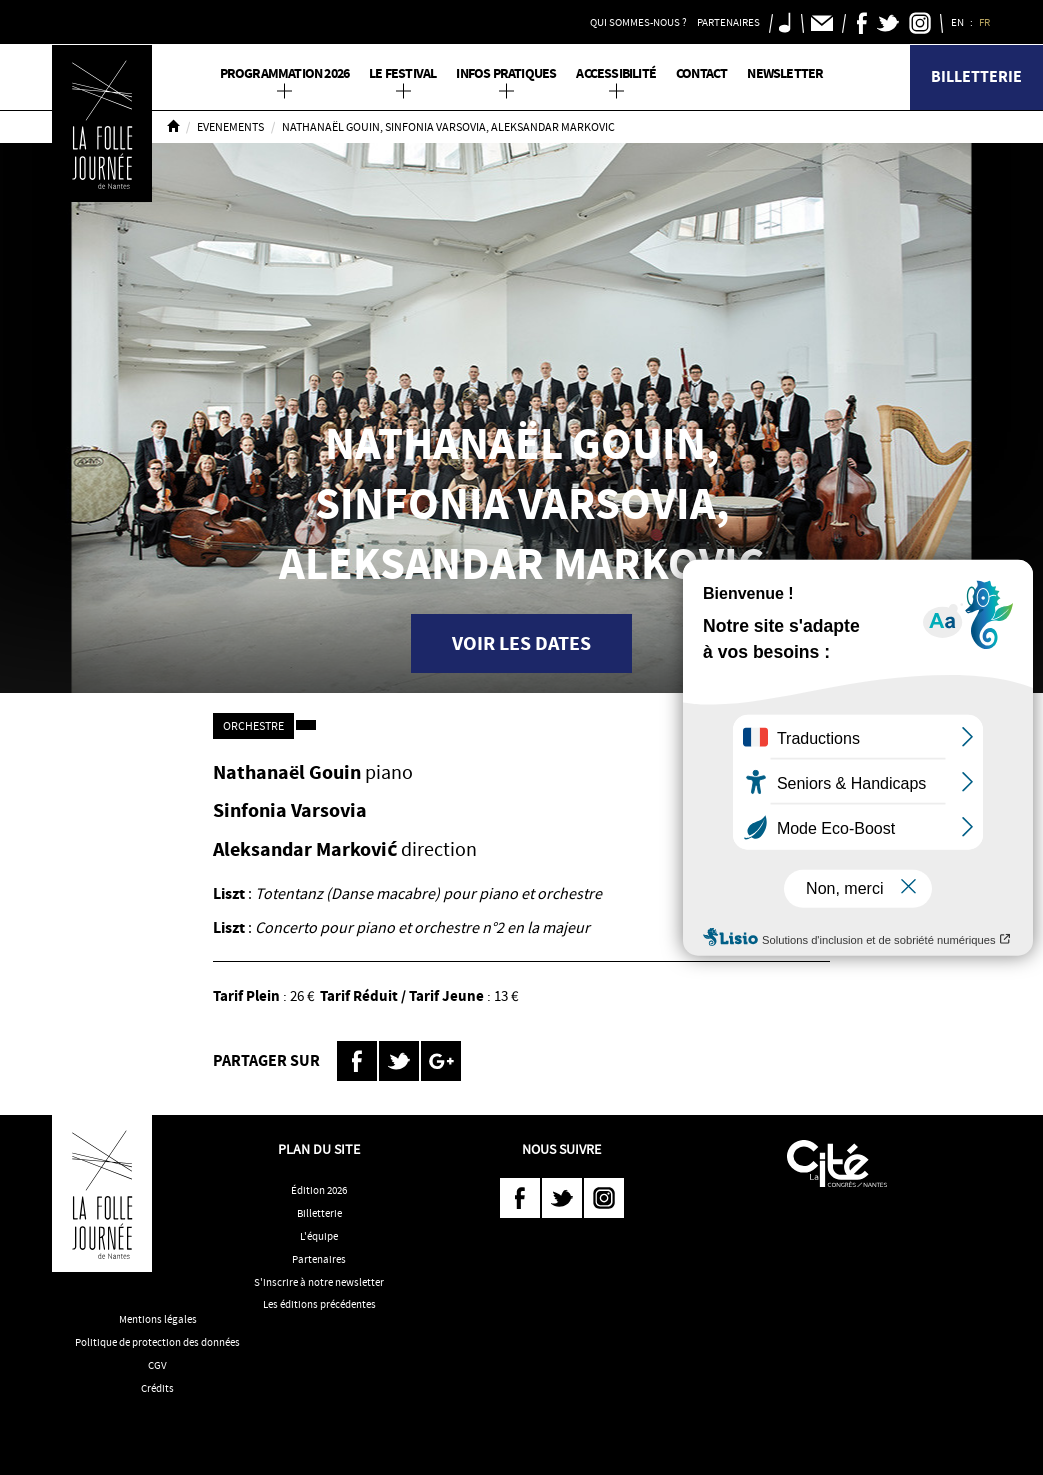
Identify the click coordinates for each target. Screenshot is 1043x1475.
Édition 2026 (319, 1190)
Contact (701, 73)
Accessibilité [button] (616, 73)
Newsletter (785, 73)
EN (958, 22)
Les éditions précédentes (319, 1304)
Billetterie (976, 76)
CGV (157, 1365)
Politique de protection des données (157, 1342)
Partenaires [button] (728, 22)
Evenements (230, 127)
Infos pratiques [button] (506, 73)
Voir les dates (521, 643)
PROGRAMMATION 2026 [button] (285, 73)
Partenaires (319, 1259)
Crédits (157, 1388)
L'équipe (319, 1236)
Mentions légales (158, 1319)
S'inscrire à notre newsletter (319, 1282)
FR (985, 22)
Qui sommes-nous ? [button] (638, 22)
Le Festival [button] (402, 73)
